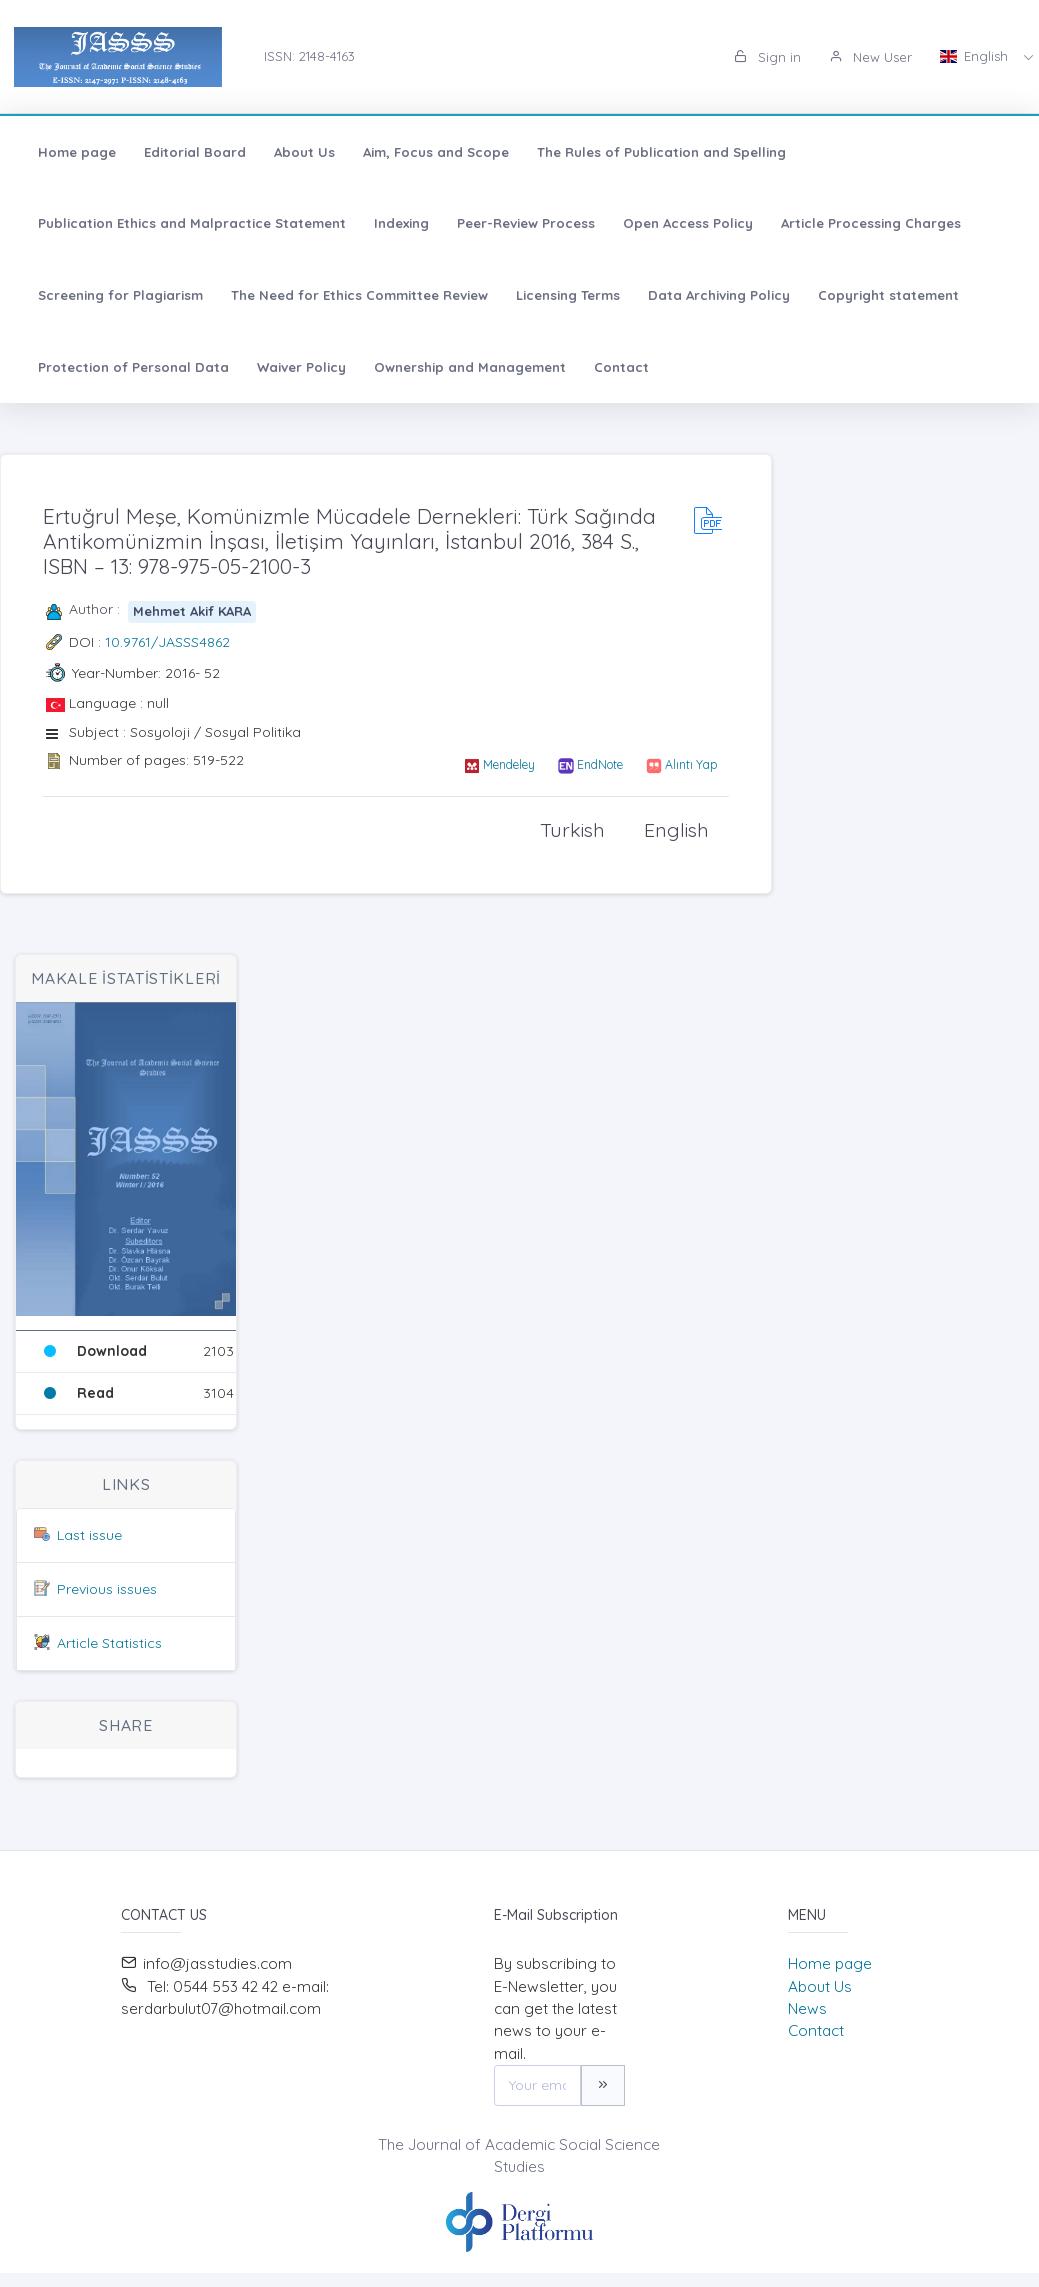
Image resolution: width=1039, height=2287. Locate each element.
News (807, 2008)
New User (870, 57)
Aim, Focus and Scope (436, 152)
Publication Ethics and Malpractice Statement (192, 223)
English (976, 56)
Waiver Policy (301, 367)
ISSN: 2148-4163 (309, 56)
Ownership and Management (470, 367)
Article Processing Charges (871, 223)
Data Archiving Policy (719, 295)
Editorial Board (195, 152)
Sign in (767, 57)
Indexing (401, 223)
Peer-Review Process (526, 223)
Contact (621, 367)
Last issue (89, 1535)
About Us (304, 152)
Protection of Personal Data (133, 367)
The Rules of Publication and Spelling (661, 152)
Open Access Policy (688, 223)
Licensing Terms (568, 295)
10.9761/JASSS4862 (167, 642)
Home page (77, 152)
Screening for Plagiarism (120, 295)
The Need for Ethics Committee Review (359, 295)
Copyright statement (888, 295)
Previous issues (107, 1589)
